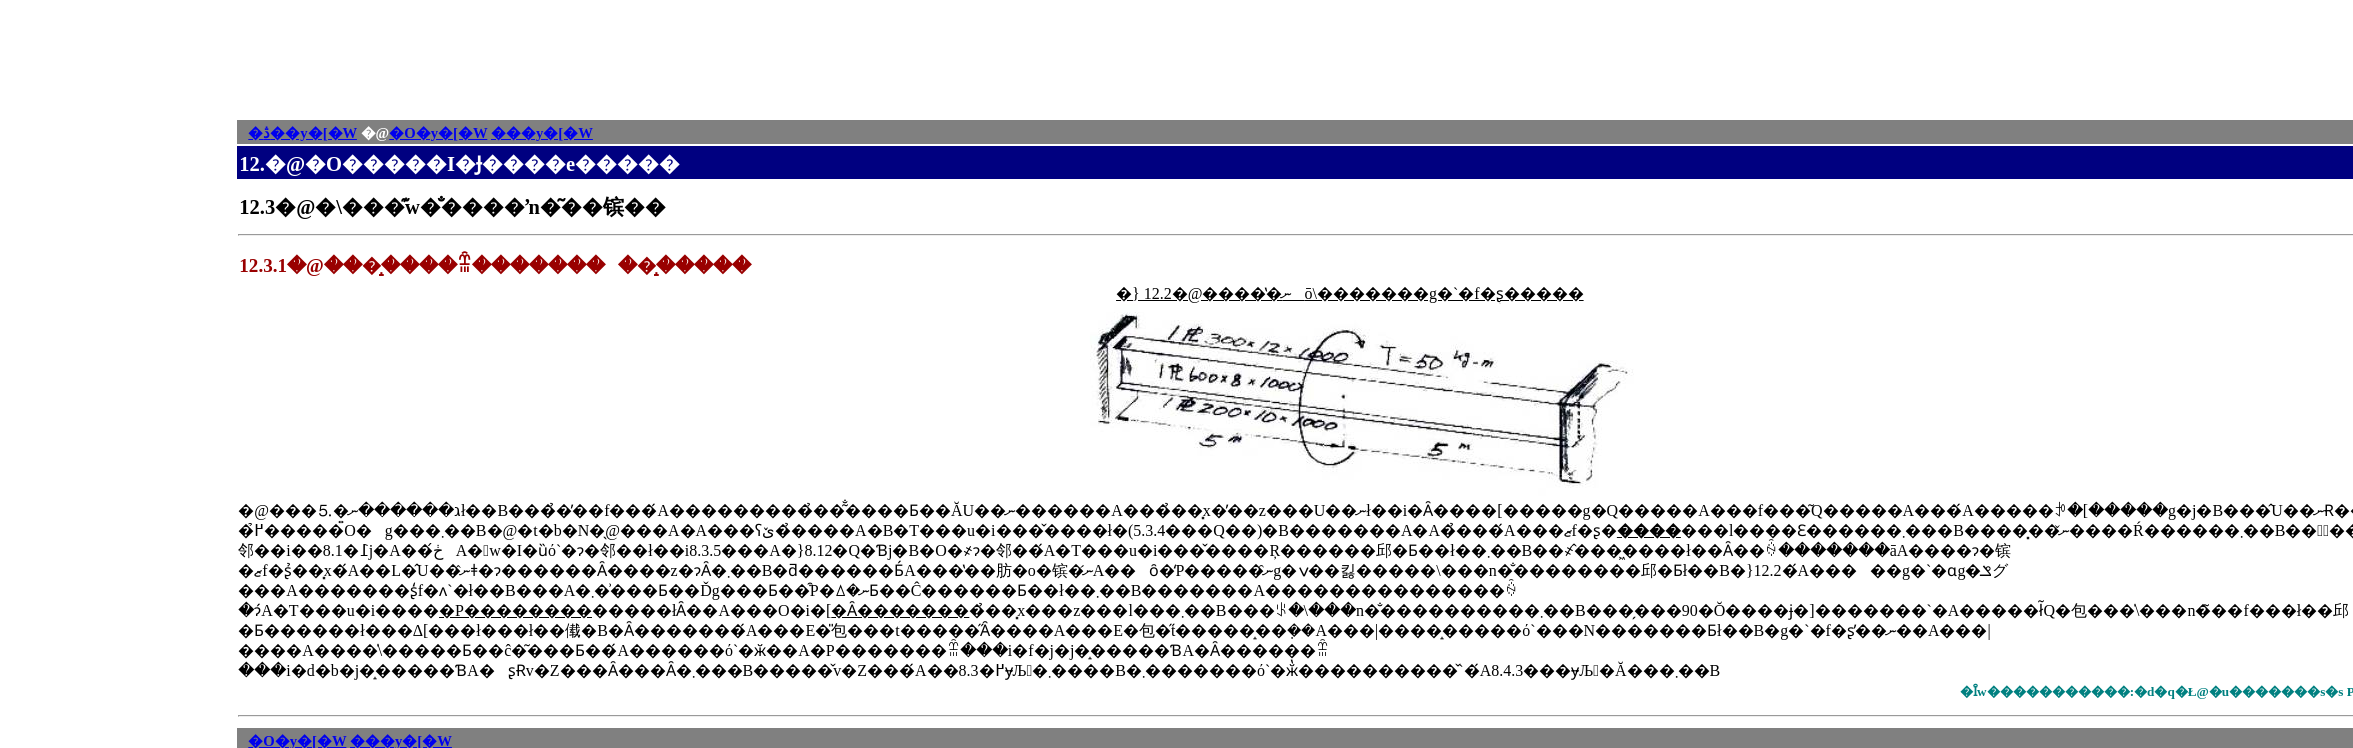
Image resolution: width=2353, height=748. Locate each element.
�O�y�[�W (438, 133)
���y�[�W (542, 133)
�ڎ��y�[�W (302, 133)
